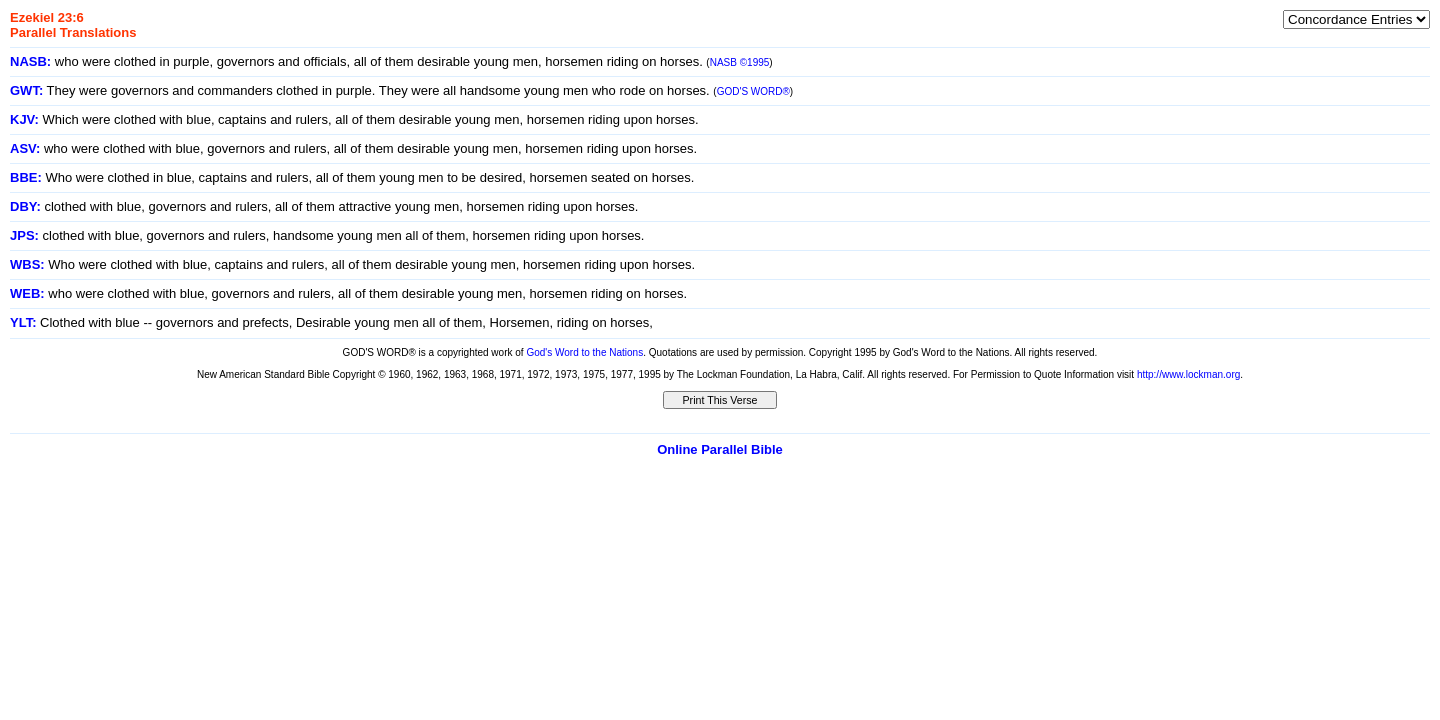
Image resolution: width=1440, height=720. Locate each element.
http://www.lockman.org (1188, 374)
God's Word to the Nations (584, 352)
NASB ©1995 (740, 62)
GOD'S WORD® (753, 91)
